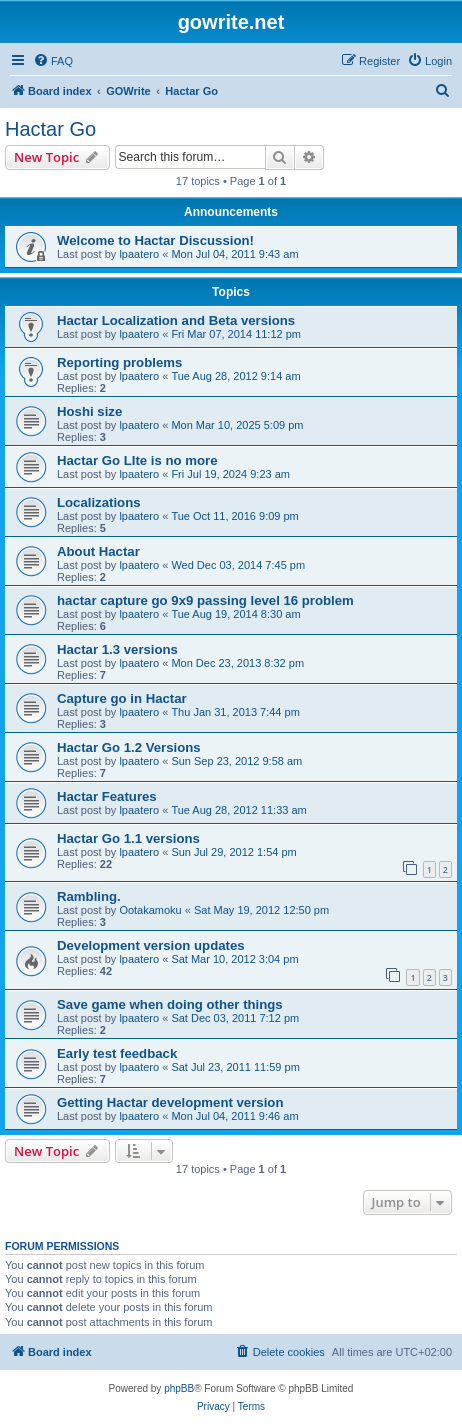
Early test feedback (117, 1053)
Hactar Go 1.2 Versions (129, 747)
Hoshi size (89, 411)
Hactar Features (107, 796)
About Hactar (98, 551)
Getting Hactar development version (170, 1102)
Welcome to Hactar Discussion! (155, 240)
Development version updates (151, 945)
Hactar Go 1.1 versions (128, 838)
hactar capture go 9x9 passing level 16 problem (205, 600)
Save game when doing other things (170, 1004)
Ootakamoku (150, 910)
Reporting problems (119, 362)
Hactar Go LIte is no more (137, 460)
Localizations (99, 502)
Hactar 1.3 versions (117, 649)
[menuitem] (53, 61)
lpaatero (139, 254)
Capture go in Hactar (122, 698)
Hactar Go (50, 129)
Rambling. (89, 896)
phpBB (179, 1388)
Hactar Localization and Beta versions (176, 320)
